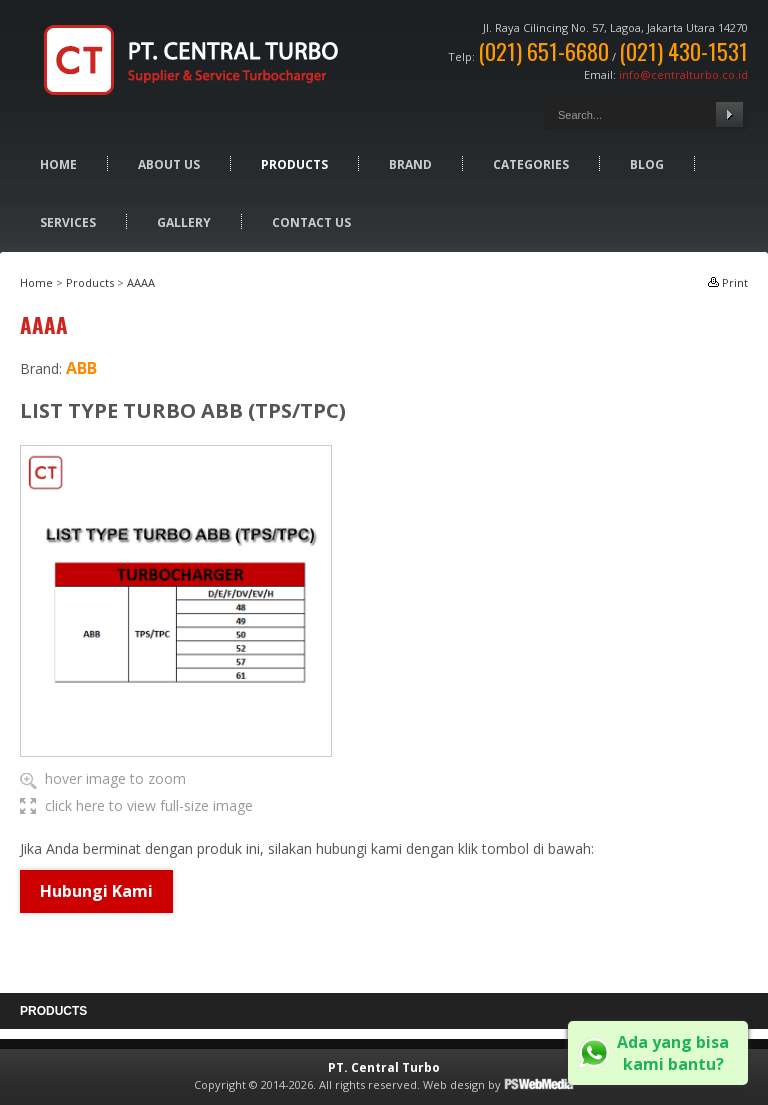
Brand (410, 164)
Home (58, 164)
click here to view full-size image (149, 805)
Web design (454, 1084)
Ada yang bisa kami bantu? (673, 1053)
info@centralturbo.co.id (683, 74)
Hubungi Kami (96, 891)
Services (68, 222)
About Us (169, 164)
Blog (647, 164)
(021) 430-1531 (683, 51)
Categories (531, 164)
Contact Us (311, 222)
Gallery (184, 222)
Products (294, 164)
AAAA (141, 282)
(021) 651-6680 (543, 51)
